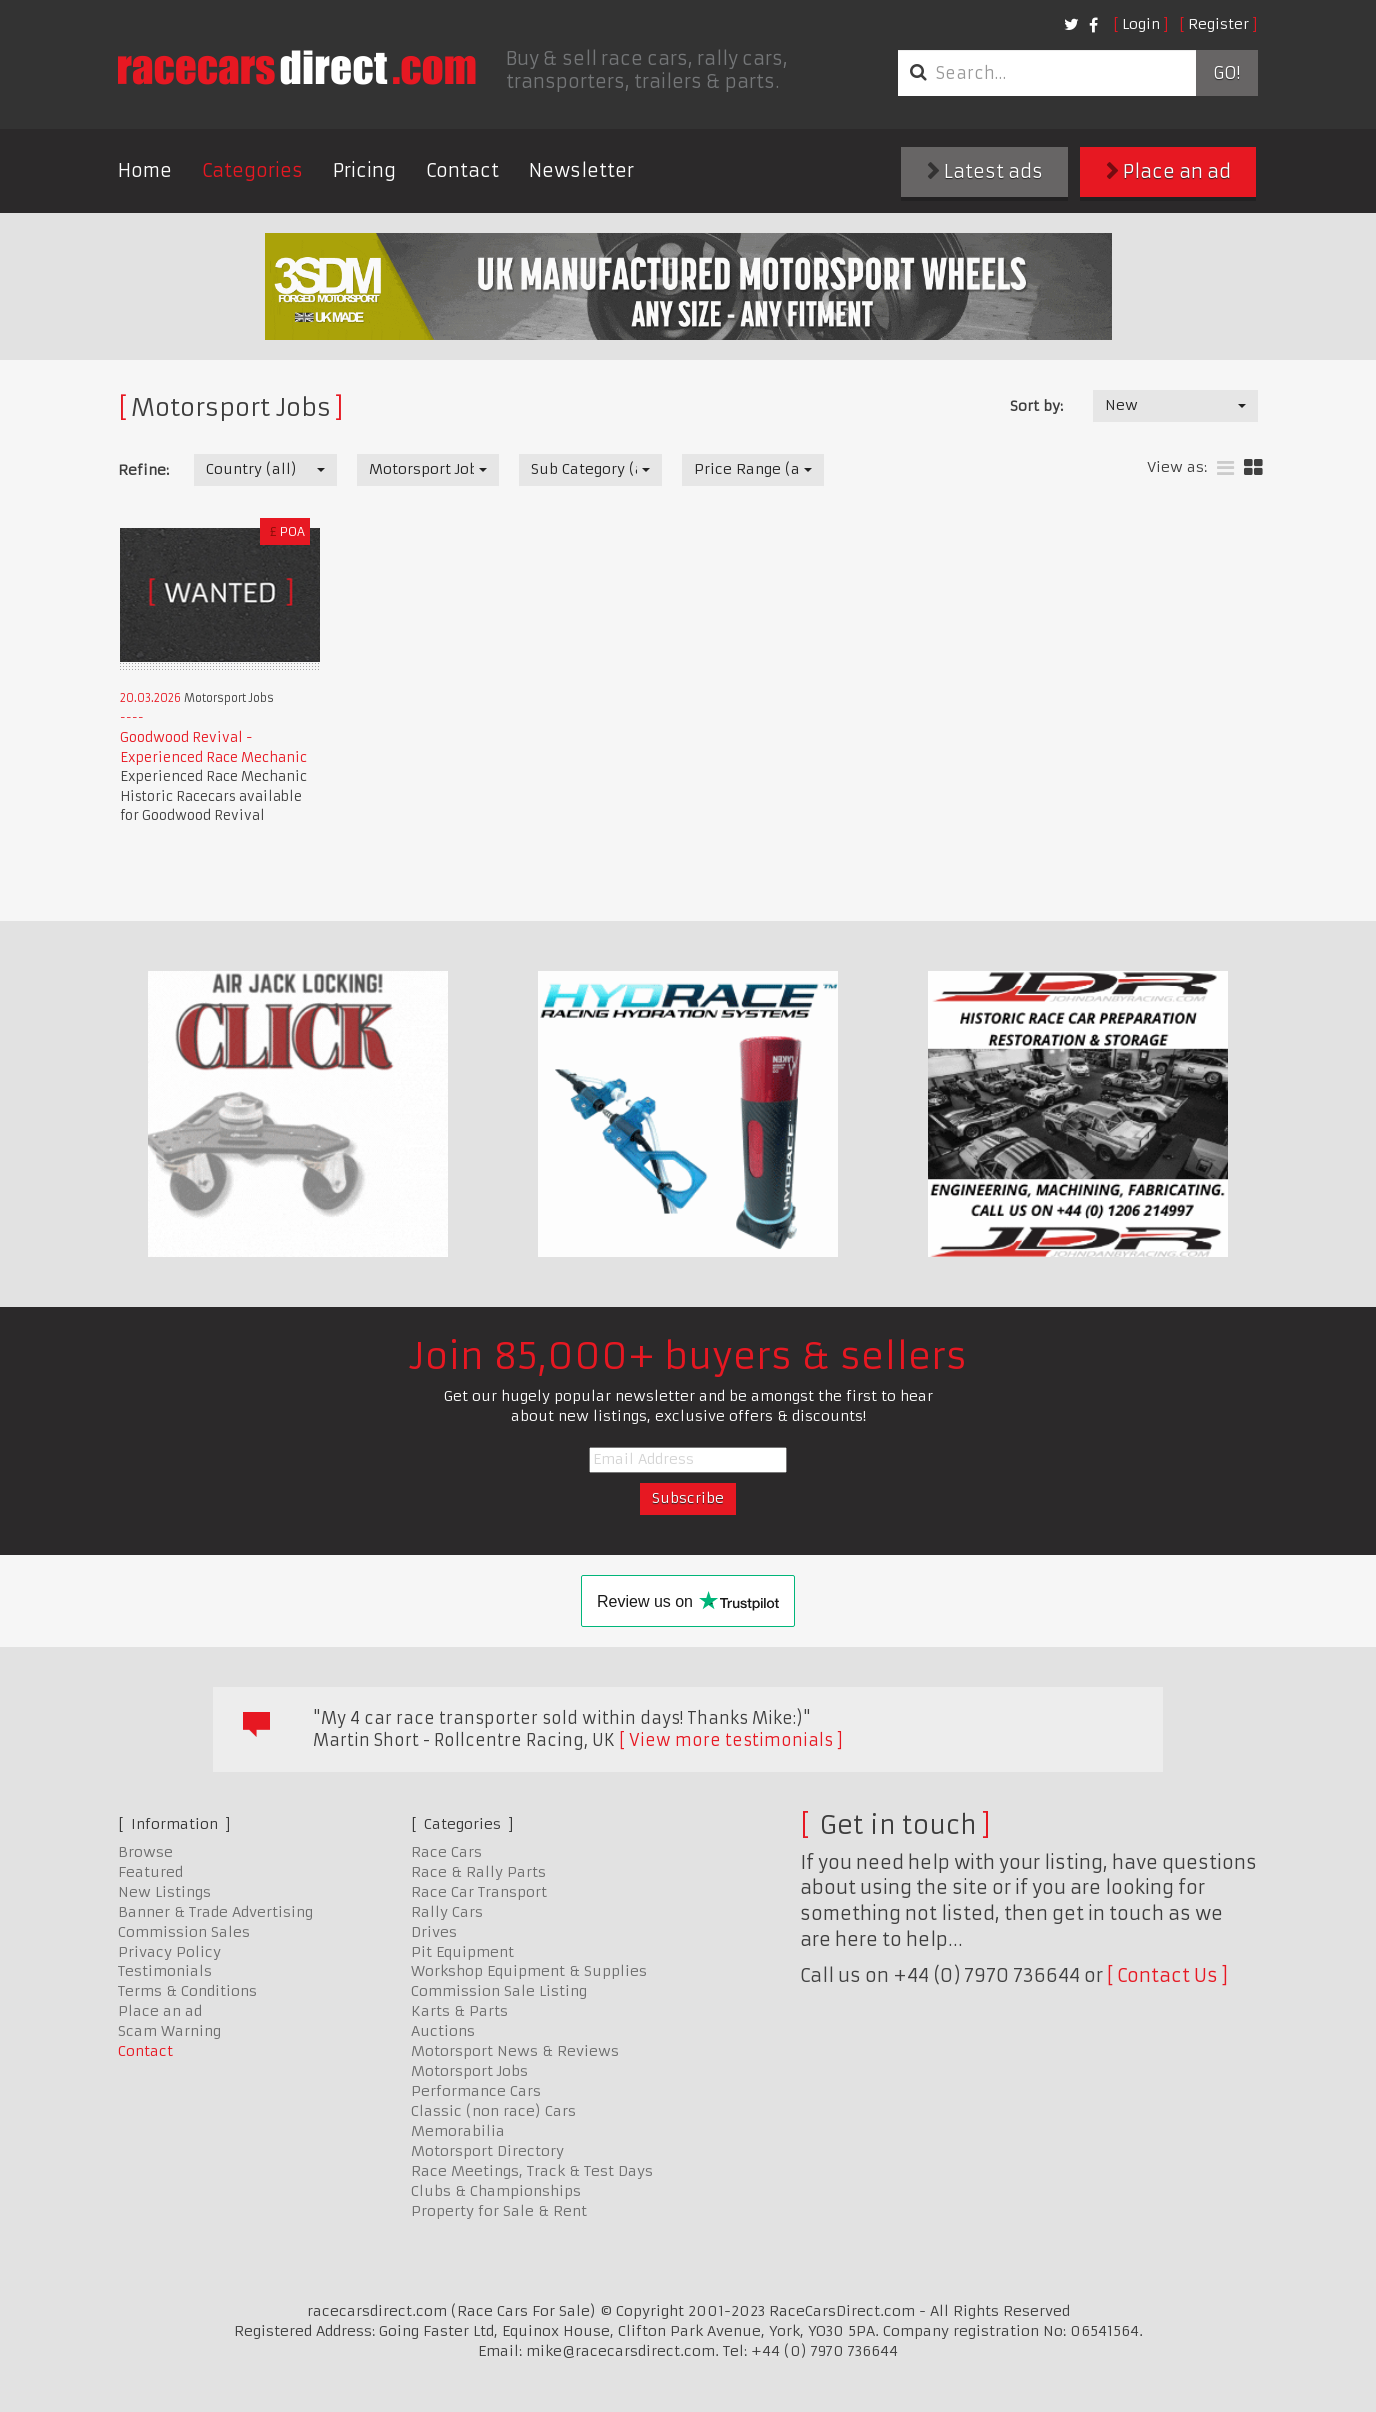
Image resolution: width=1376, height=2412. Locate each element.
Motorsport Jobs (469, 2071)
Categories (252, 170)
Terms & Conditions (187, 1991)
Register (1218, 24)
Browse (145, 1852)
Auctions (443, 2031)
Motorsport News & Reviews (515, 2051)
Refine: (143, 470)
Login (1141, 24)
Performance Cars (476, 2091)
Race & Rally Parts (478, 1872)
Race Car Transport (479, 1892)
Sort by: (1036, 406)
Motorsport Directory (487, 2151)
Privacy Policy (169, 1952)
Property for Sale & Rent (499, 2211)
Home (145, 170)
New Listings (164, 1892)
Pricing (364, 170)
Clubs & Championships (496, 2191)
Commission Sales (184, 1932)
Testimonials (165, 1971)
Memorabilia (458, 2131)
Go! (1226, 73)
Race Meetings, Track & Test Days (532, 2171)
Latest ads (985, 171)
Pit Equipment (462, 1952)
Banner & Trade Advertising (215, 1912)
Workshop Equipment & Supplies (529, 1971)
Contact (462, 170)
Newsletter (581, 170)
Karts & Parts (459, 2011)
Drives (434, 1932)
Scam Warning (169, 2031)
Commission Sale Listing (499, 1991)
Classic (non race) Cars (493, 2111)
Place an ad (1168, 171)
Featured (150, 1872)
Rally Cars (447, 1912)
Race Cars (446, 1852)
